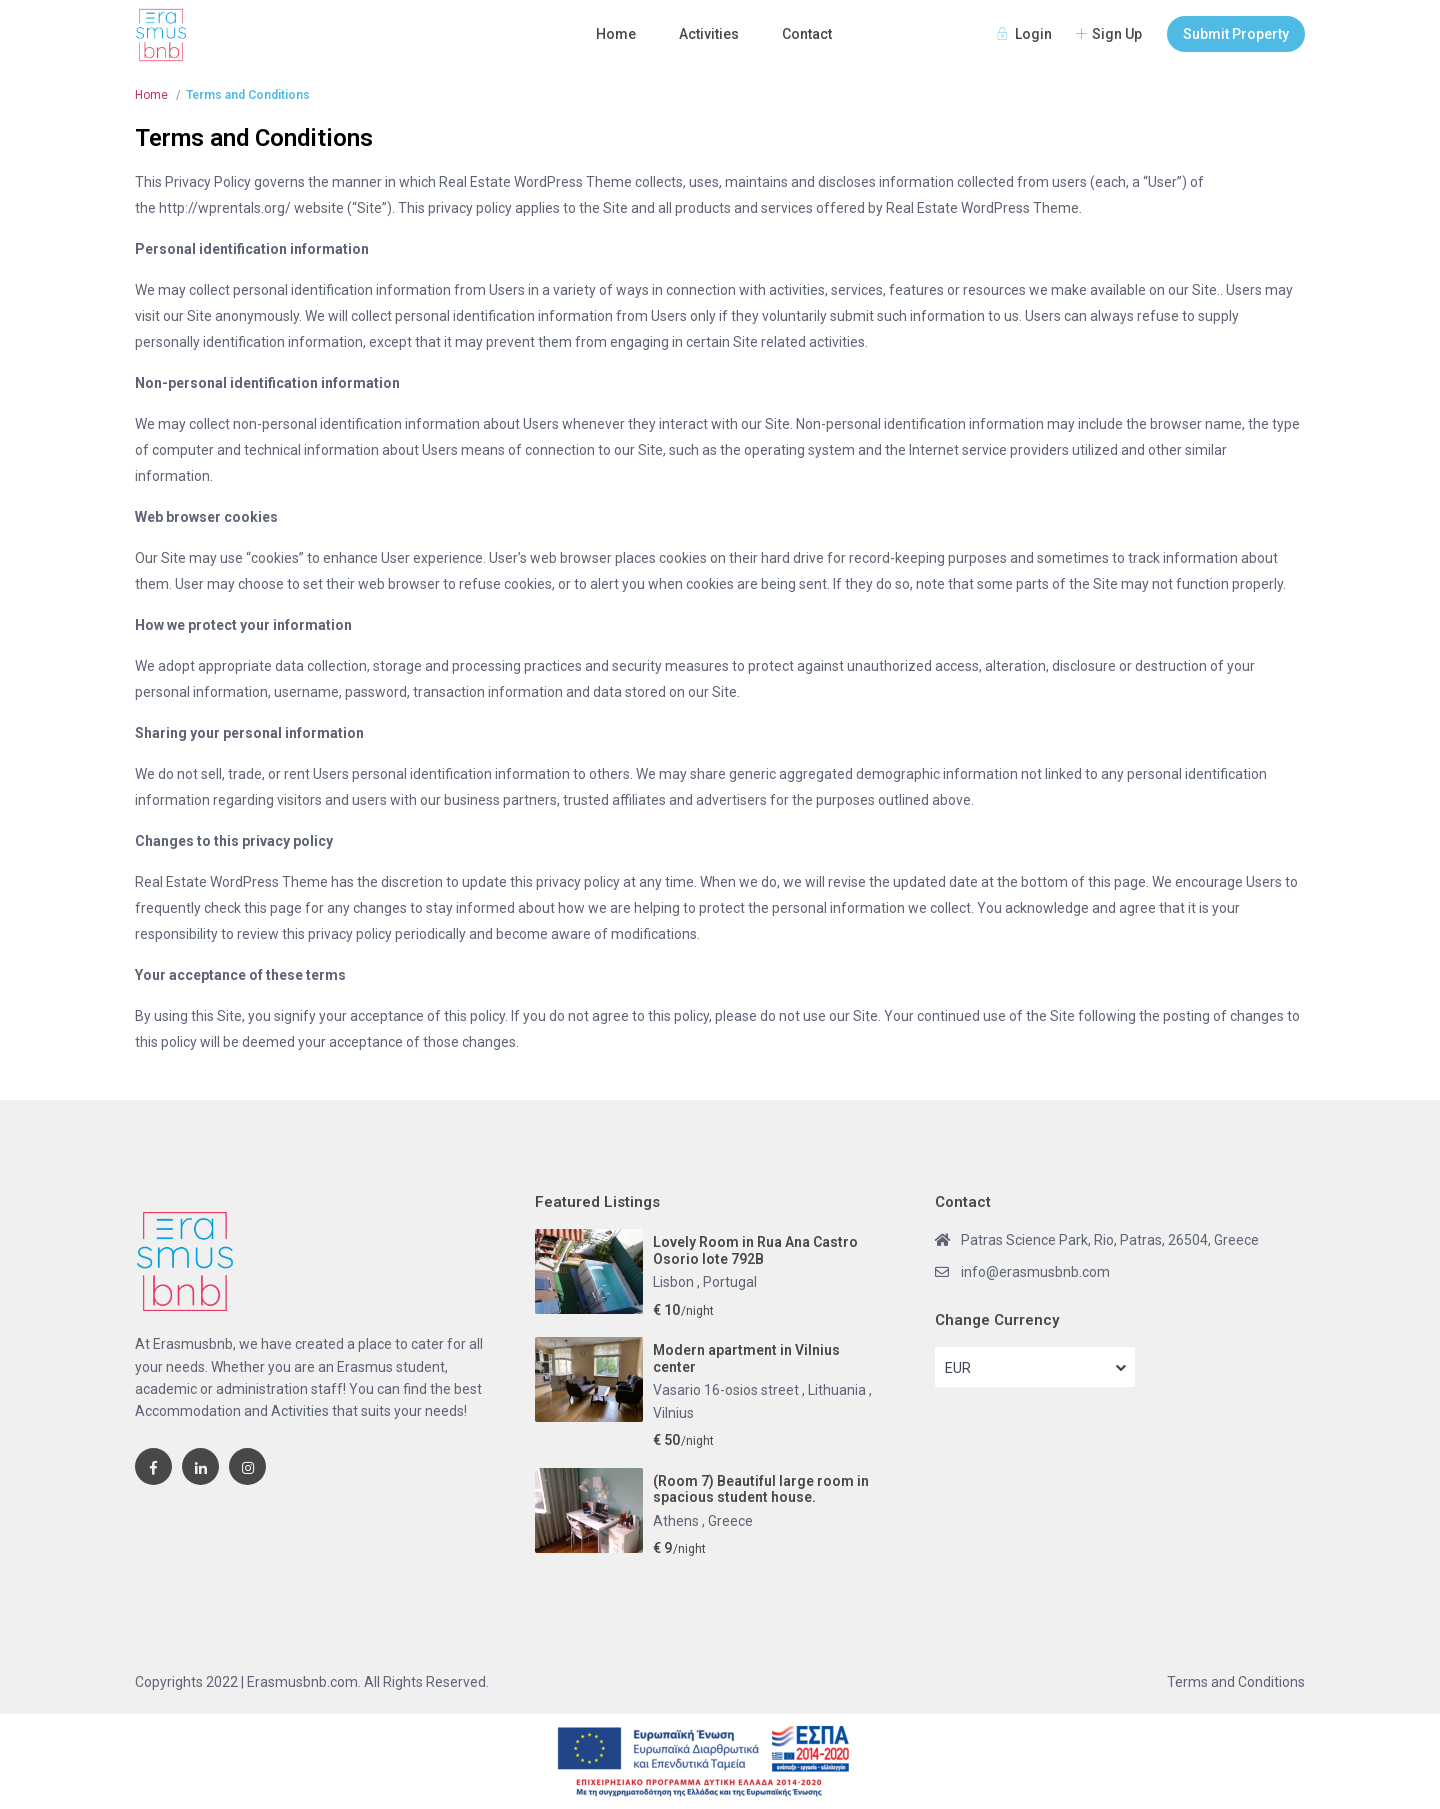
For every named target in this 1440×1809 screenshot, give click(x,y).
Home (616, 34)
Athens (677, 1521)
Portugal (730, 1282)
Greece (730, 1521)
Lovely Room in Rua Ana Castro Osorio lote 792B (755, 1250)
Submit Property (1236, 34)
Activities (709, 34)
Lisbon (675, 1282)
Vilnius (673, 1413)
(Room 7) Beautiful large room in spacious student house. (761, 1489)
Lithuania (838, 1390)
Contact (807, 34)
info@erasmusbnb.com (1035, 1272)
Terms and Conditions (1236, 1682)
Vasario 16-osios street (727, 1390)
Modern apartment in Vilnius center (746, 1358)
